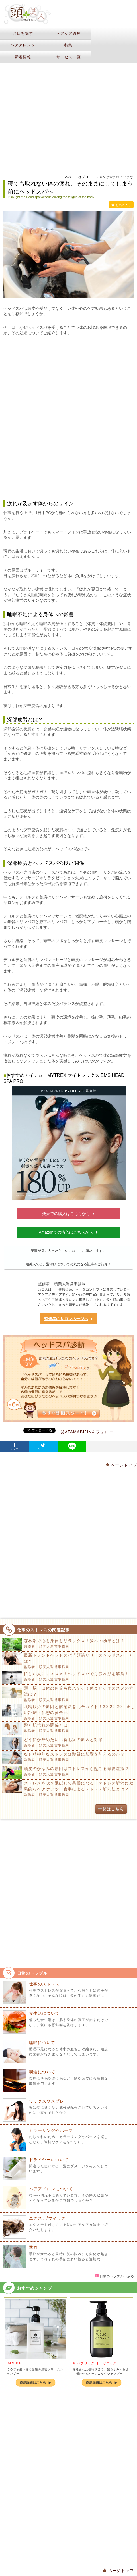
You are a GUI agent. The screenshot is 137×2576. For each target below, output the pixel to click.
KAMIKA (14, 2363)
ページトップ (121, 1465)
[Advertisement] (68, 71)
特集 (68, 45)
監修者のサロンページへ (68, 1318)
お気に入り (121, 205)
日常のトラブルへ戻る (114, 2276)
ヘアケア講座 (68, 33)
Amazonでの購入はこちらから (68, 1232)
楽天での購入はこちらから (68, 1213)
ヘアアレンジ (23, 45)
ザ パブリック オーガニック (94, 2363)
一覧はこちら (111, 1809)
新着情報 (23, 57)
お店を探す (23, 33)
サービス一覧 (68, 57)
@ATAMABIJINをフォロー (87, 1432)
